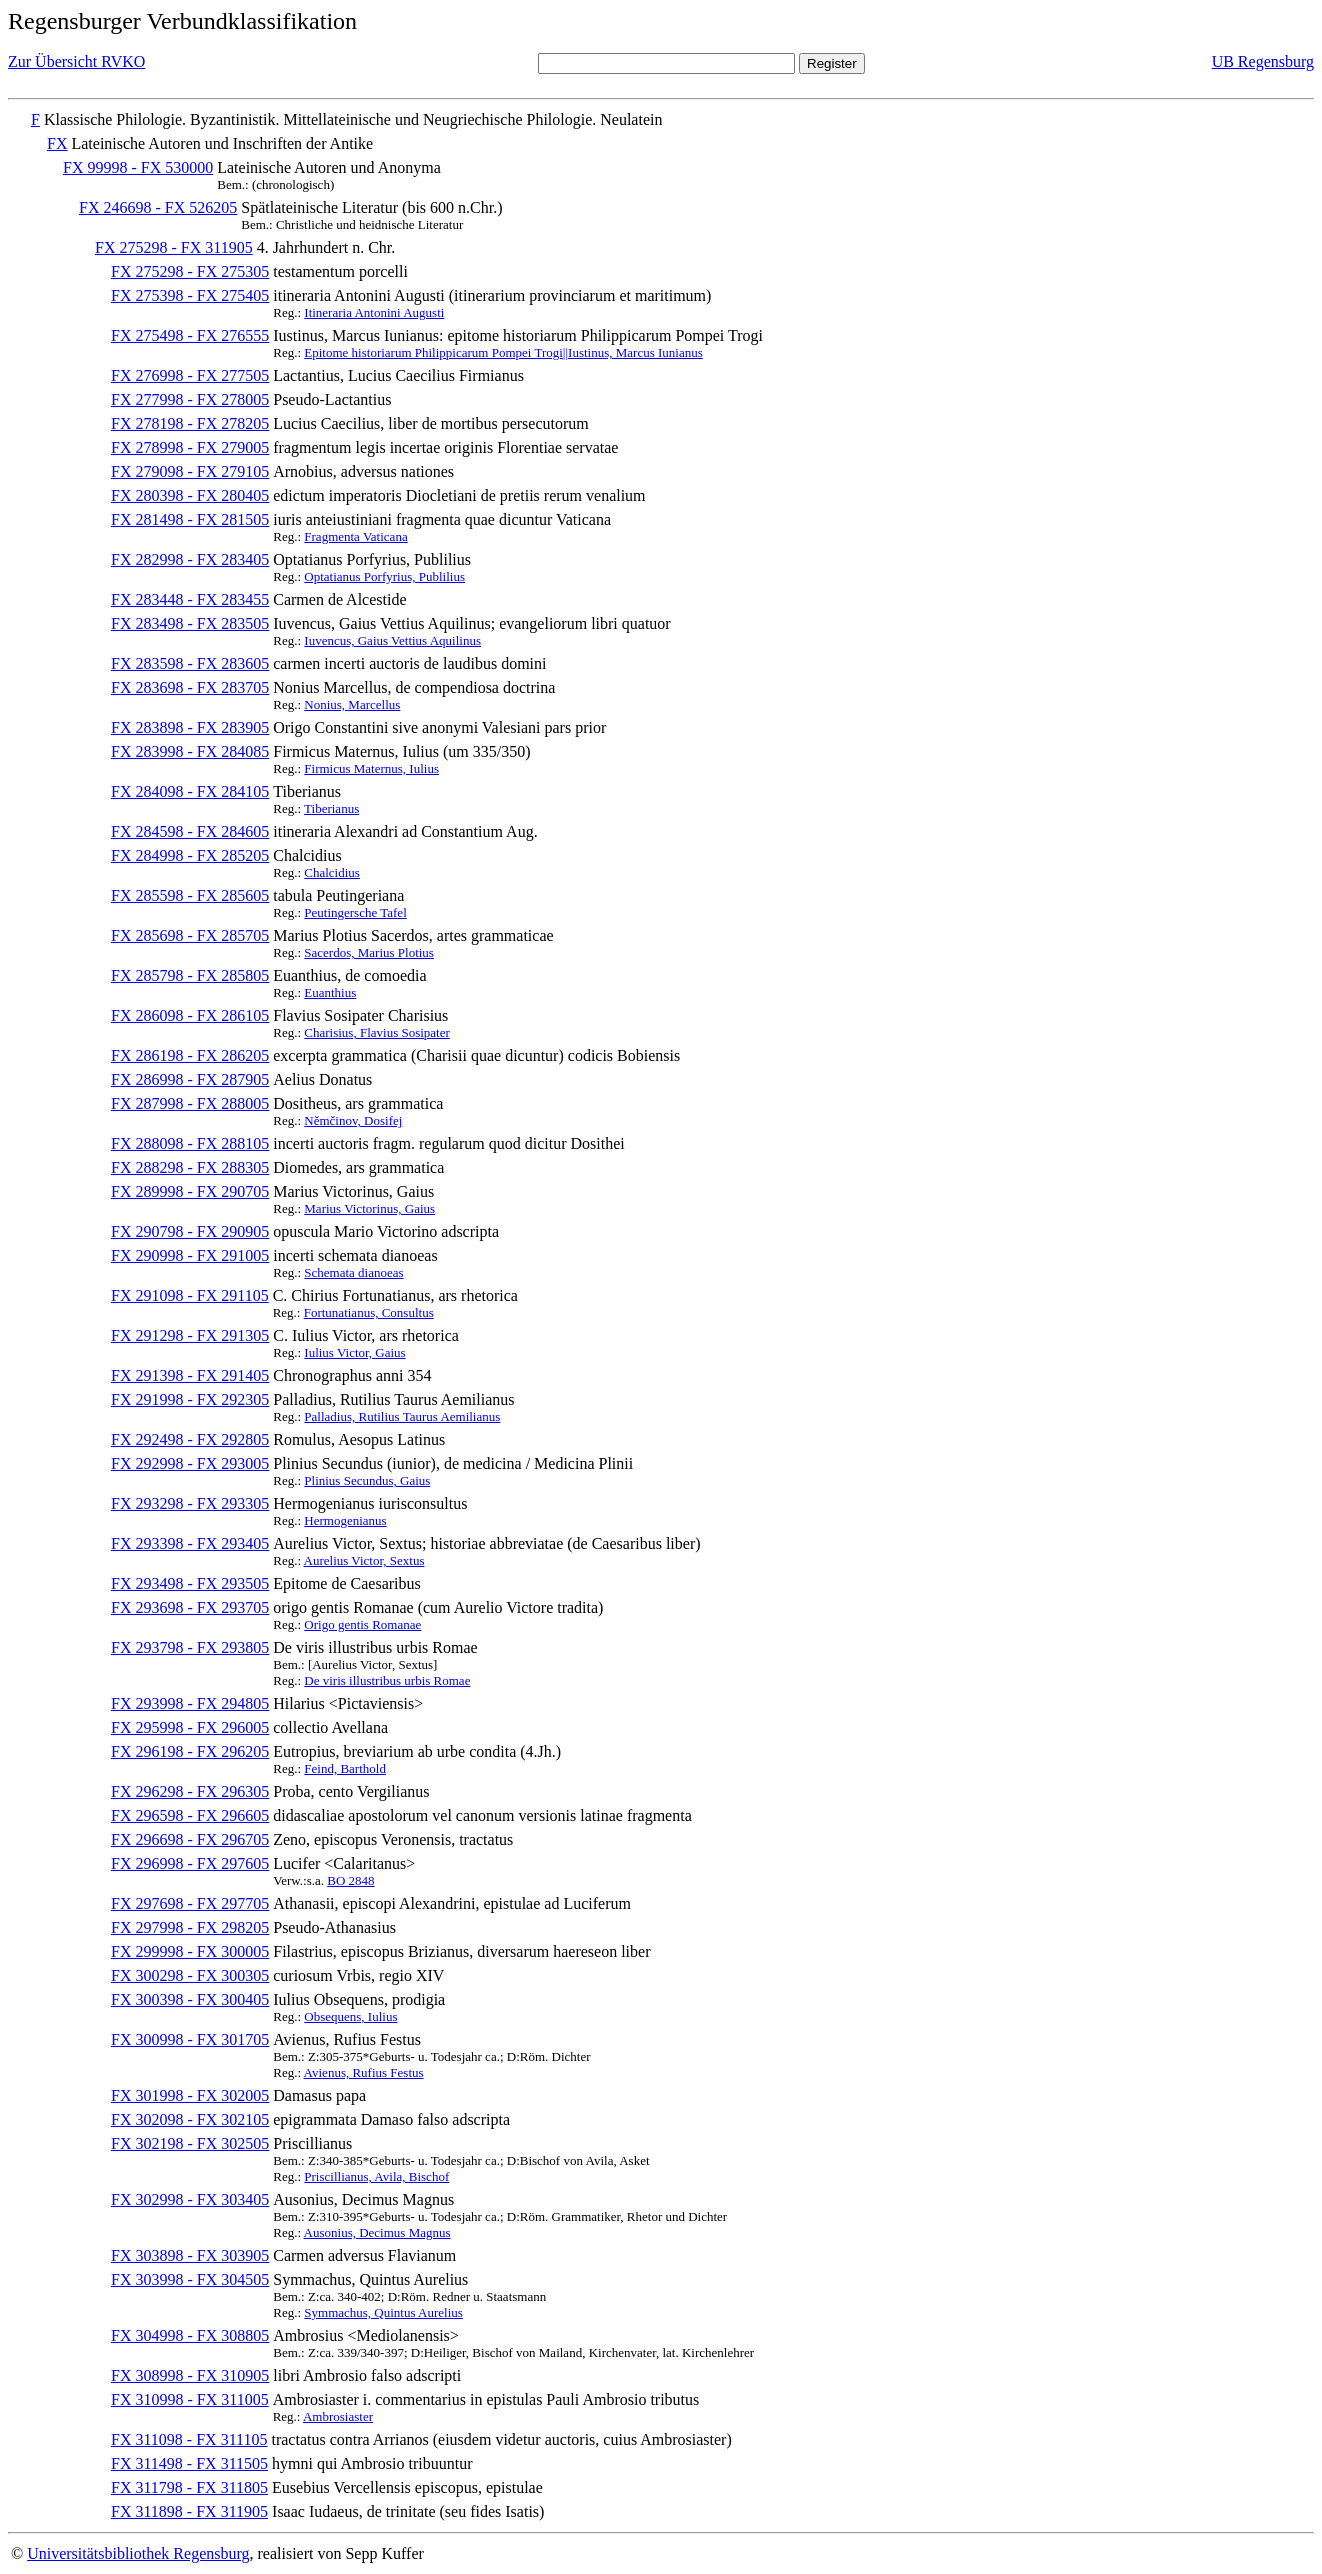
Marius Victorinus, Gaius (369, 1208)
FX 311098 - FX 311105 (189, 2439)
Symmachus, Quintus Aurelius (383, 2312)
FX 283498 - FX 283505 (190, 623)
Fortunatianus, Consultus (369, 1312)
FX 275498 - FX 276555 (190, 335)
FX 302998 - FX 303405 (190, 2199)
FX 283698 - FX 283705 (190, 687)
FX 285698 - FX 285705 (190, 935)
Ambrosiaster (338, 2416)
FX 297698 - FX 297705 (190, 1903)
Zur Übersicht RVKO (76, 61)
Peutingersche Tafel (355, 912)
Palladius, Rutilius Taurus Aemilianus (402, 1416)
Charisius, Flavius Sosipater (377, 1032)
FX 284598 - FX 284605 (190, 831)
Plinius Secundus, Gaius (367, 1480)
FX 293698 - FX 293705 (190, 1607)
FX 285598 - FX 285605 (190, 895)
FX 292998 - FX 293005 (190, 1463)
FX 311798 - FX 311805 (189, 2487)
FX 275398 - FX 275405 (190, 295)
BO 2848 (350, 1880)
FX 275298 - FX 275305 (190, 271)
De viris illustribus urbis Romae (387, 1680)
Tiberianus (331, 808)
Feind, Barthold (345, 1768)
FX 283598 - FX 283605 (190, 663)
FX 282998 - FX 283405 (190, 559)
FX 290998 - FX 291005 (190, 1255)
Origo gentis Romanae (362, 1624)
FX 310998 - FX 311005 (190, 2399)
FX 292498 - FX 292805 (190, 1439)
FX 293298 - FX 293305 (190, 1503)
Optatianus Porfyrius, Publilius (384, 576)
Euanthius (330, 992)
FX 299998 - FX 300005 (190, 1951)
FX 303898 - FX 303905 (190, 2255)
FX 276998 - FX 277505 (190, 375)
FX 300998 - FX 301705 (190, 2039)
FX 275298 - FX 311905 (174, 247)
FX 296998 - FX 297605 (190, 1863)
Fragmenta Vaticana (355, 536)
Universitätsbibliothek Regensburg (138, 2553)
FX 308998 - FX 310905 (190, 2375)
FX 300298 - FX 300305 (190, 1975)
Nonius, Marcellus (352, 704)
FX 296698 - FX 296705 (190, 1839)
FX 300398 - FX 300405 (190, 1999)
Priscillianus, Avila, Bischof (376, 2176)
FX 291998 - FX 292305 (190, 1399)
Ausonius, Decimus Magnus (377, 2232)
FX (57, 143)
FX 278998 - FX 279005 (190, 447)
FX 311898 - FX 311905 (189, 2511)
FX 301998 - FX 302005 (190, 2095)
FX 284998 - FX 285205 (190, 855)
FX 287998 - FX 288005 (190, 1103)
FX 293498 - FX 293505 (190, 1583)
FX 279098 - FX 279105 (190, 471)
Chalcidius (332, 872)
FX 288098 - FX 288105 (190, 1143)
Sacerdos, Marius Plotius (369, 952)
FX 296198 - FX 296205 (190, 1751)
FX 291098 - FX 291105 (190, 1295)
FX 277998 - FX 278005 (190, 399)
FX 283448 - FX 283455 (190, 599)
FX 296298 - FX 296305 (190, 1791)
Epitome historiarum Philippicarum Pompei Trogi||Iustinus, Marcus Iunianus (503, 352)
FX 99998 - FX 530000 (138, 167)
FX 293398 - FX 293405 (190, 1543)
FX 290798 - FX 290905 (190, 1231)
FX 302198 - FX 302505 (190, 2143)
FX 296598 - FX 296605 (190, 1815)
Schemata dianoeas (353, 1272)
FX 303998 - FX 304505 (190, 2279)
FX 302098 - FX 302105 (190, 2119)
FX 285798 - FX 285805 (190, 975)
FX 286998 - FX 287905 (190, 1079)
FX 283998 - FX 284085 (190, 751)
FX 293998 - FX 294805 (190, 1703)
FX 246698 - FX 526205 (158, 207)
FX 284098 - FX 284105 (190, 791)
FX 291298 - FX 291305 (190, 1335)
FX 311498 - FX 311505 (189, 2463)
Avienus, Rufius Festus (364, 2072)
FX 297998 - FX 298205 (190, 1927)
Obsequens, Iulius (350, 2016)
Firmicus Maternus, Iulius (371, 768)
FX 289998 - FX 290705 (190, 1191)
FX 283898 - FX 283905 (190, 727)
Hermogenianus (345, 1520)
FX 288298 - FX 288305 (190, 1167)
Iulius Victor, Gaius (354, 1352)
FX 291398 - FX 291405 (190, 1375)
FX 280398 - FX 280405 (190, 495)
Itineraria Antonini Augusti (374, 312)
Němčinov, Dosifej (353, 1120)
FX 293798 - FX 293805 (190, 1647)
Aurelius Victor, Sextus (364, 1560)
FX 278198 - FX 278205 (190, 423)
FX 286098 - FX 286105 (190, 1015)
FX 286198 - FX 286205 (190, 1055)
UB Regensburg (1263, 61)
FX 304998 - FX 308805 (190, 2335)
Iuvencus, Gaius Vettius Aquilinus (392, 640)
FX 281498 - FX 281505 (190, 519)
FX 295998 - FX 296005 (190, 1727)
